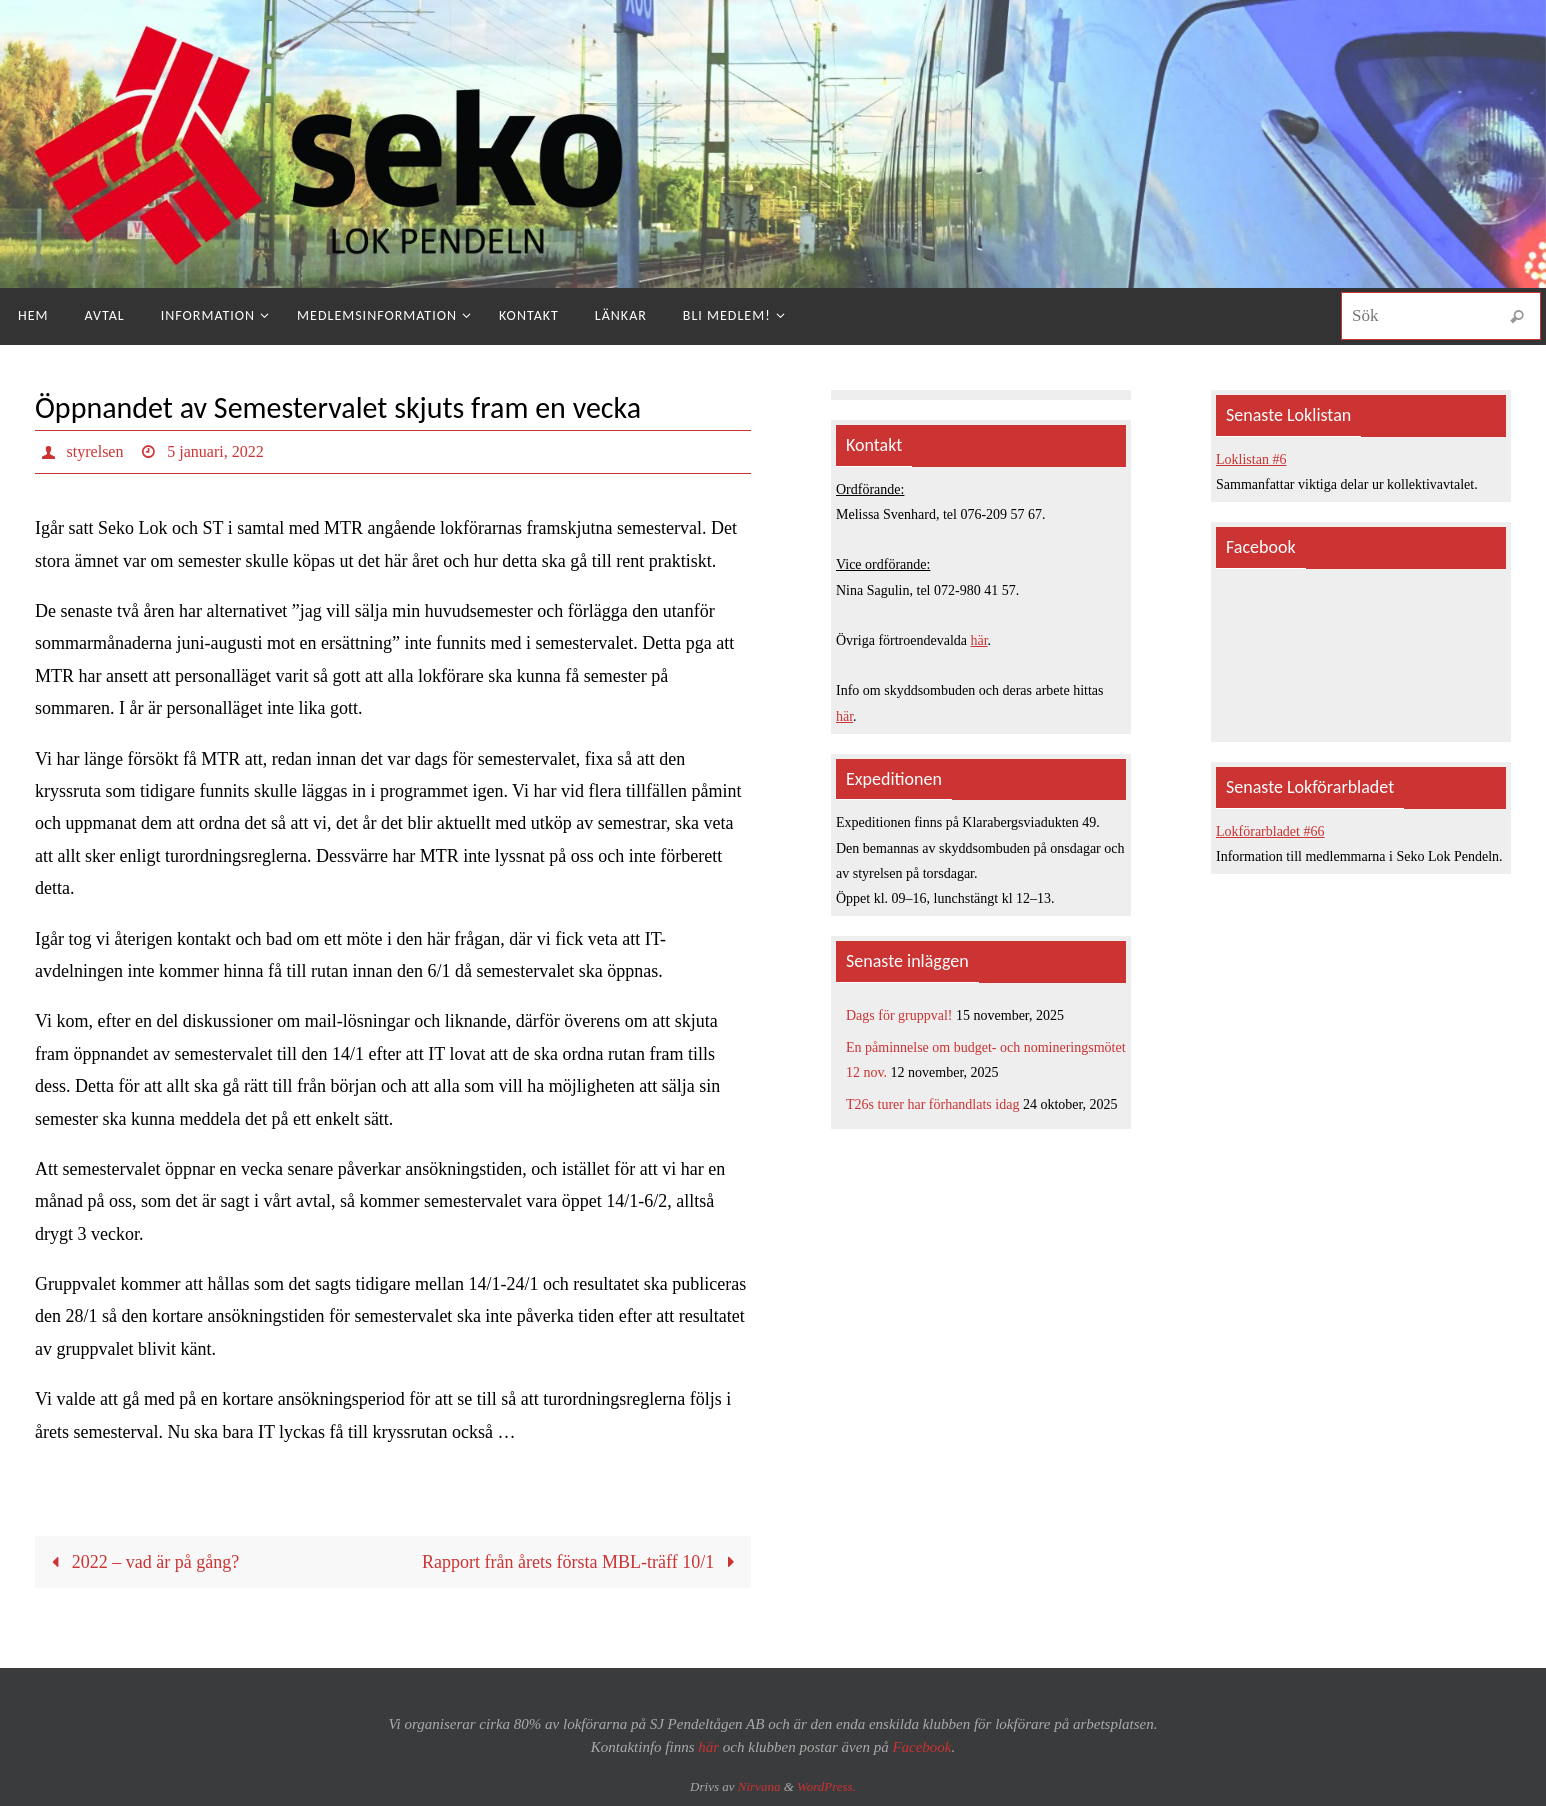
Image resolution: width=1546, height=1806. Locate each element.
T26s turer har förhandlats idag (932, 1104)
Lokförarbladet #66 (1270, 831)
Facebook (921, 1747)
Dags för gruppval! (899, 1015)
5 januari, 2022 (215, 451)
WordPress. (826, 1786)
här (979, 640)
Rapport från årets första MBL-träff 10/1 (583, 1562)
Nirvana (759, 1786)
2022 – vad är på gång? (140, 1562)
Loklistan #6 (1251, 459)
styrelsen (95, 451)
